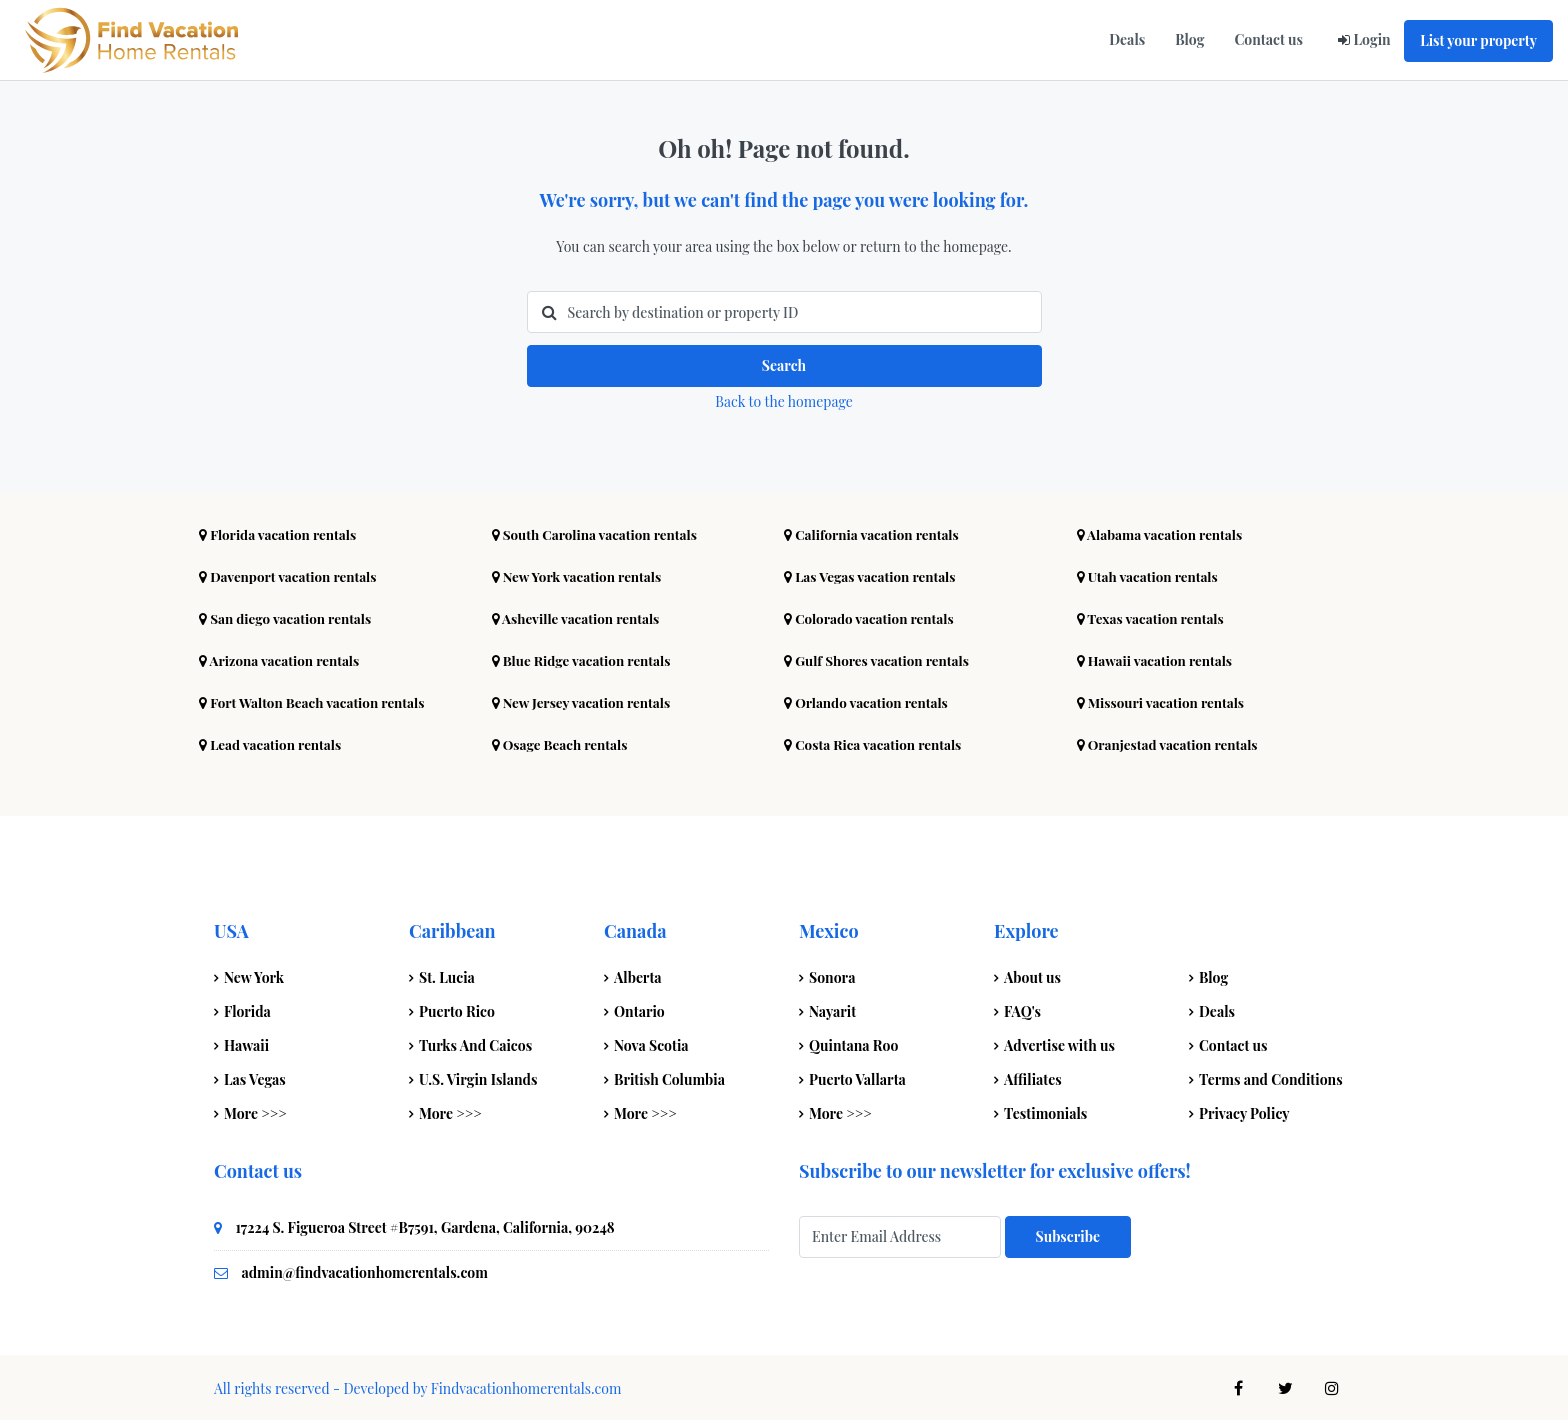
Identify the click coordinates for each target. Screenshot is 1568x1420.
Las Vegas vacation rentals (873, 573)
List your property (1478, 40)
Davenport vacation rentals (291, 573)
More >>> (255, 1110)
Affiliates (1033, 1076)
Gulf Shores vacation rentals (880, 657)
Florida (247, 1008)
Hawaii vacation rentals (1158, 657)
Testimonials (1045, 1110)
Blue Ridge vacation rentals (585, 657)
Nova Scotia (651, 1042)
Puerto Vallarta (857, 1076)
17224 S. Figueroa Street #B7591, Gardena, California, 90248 (425, 1224)
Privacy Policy (1244, 1110)
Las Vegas (255, 1076)
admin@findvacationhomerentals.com (365, 1269)
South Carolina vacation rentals (599, 531)
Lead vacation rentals (273, 741)
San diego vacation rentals (288, 615)
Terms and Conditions (1271, 1076)
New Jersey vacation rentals (585, 699)
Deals (1127, 39)
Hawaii (246, 1042)
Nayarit (832, 1008)
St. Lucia (447, 974)
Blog (1189, 39)
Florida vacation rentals (280, 531)
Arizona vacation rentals (282, 657)
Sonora (832, 974)
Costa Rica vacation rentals (876, 741)
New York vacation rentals (580, 573)
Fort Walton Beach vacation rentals (316, 699)
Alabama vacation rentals (1163, 531)
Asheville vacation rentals (579, 615)
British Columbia (669, 1076)
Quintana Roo (853, 1042)
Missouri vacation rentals (1164, 699)
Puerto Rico (457, 1008)
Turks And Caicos (475, 1042)
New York (254, 974)
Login (1371, 39)
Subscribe (1068, 1233)
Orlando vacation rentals (869, 699)
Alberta (638, 974)
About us (1032, 974)
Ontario (639, 1008)
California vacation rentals (875, 531)
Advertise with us (1059, 1042)
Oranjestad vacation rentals (1171, 741)
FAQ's (1022, 1008)
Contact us (1268, 39)
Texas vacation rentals (1153, 615)
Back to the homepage (783, 398)
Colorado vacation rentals (872, 615)
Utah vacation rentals (1150, 573)
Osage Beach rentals (562, 741)
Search (784, 365)
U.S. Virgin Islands (478, 1076)
